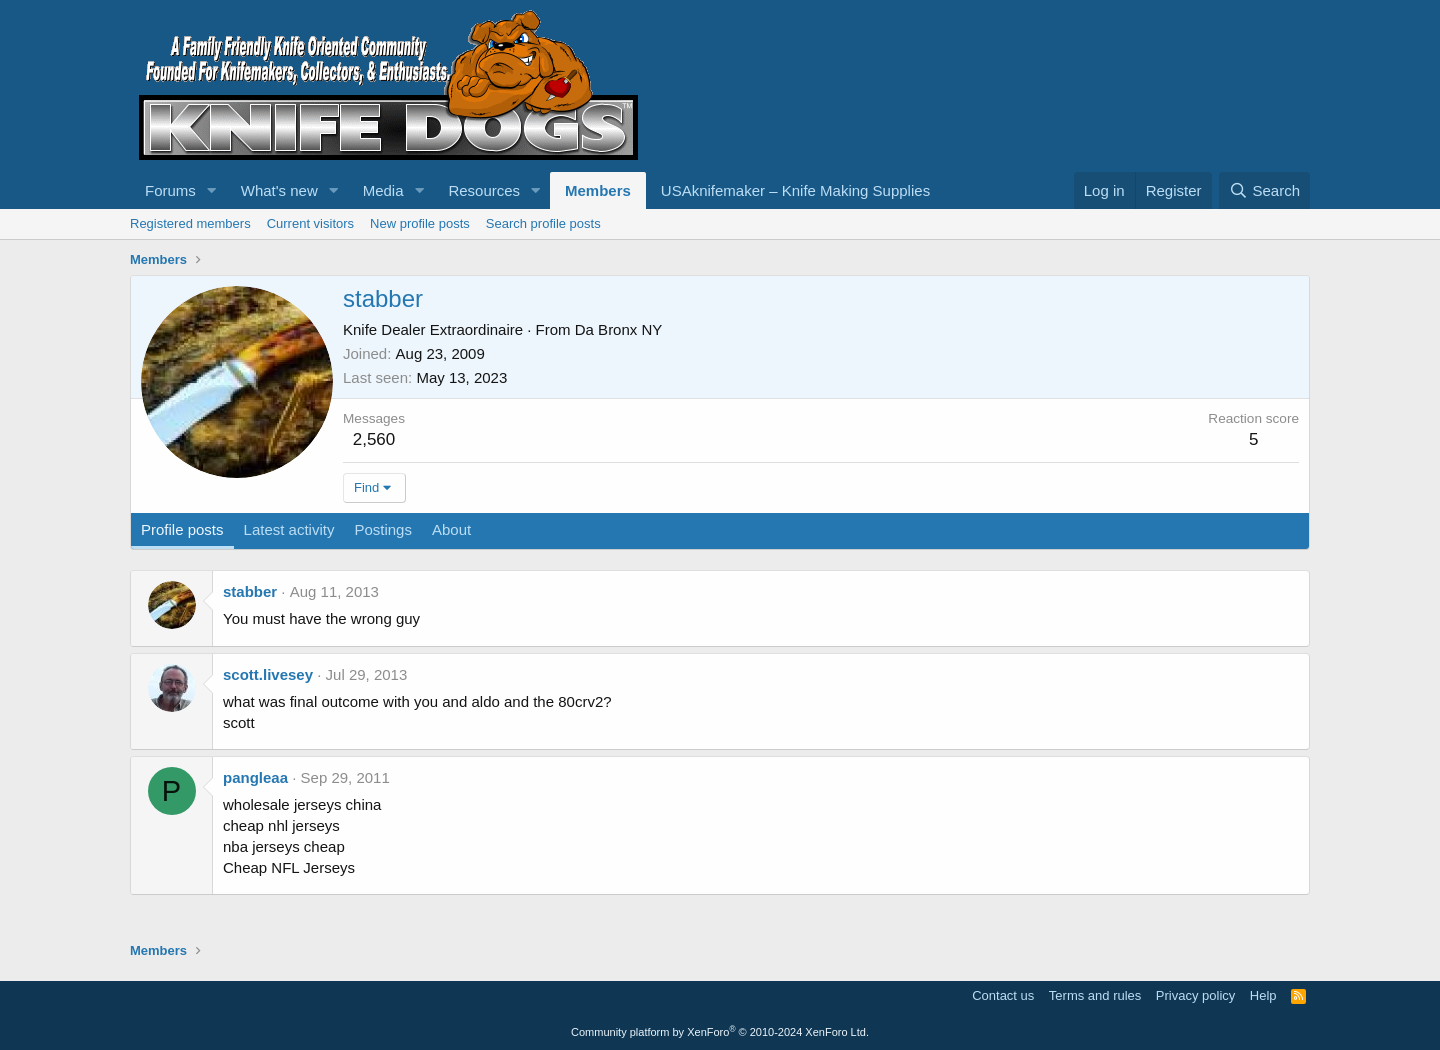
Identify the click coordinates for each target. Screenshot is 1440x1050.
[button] (212, 190)
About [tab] (451, 529)
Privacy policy (1195, 995)
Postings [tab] (383, 529)
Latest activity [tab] (289, 529)
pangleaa (255, 777)
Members (598, 190)
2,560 (374, 439)
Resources (484, 190)
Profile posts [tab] (182, 529)
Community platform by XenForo (720, 1032)
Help (1263, 995)
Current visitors (310, 223)
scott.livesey (268, 674)
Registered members (190, 223)
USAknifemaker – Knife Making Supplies (795, 190)
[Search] (1264, 190)
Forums (170, 190)
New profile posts (420, 223)
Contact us (1003, 995)
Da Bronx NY (619, 329)
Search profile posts (543, 223)
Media (383, 190)
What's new (279, 190)
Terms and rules (1095, 995)
